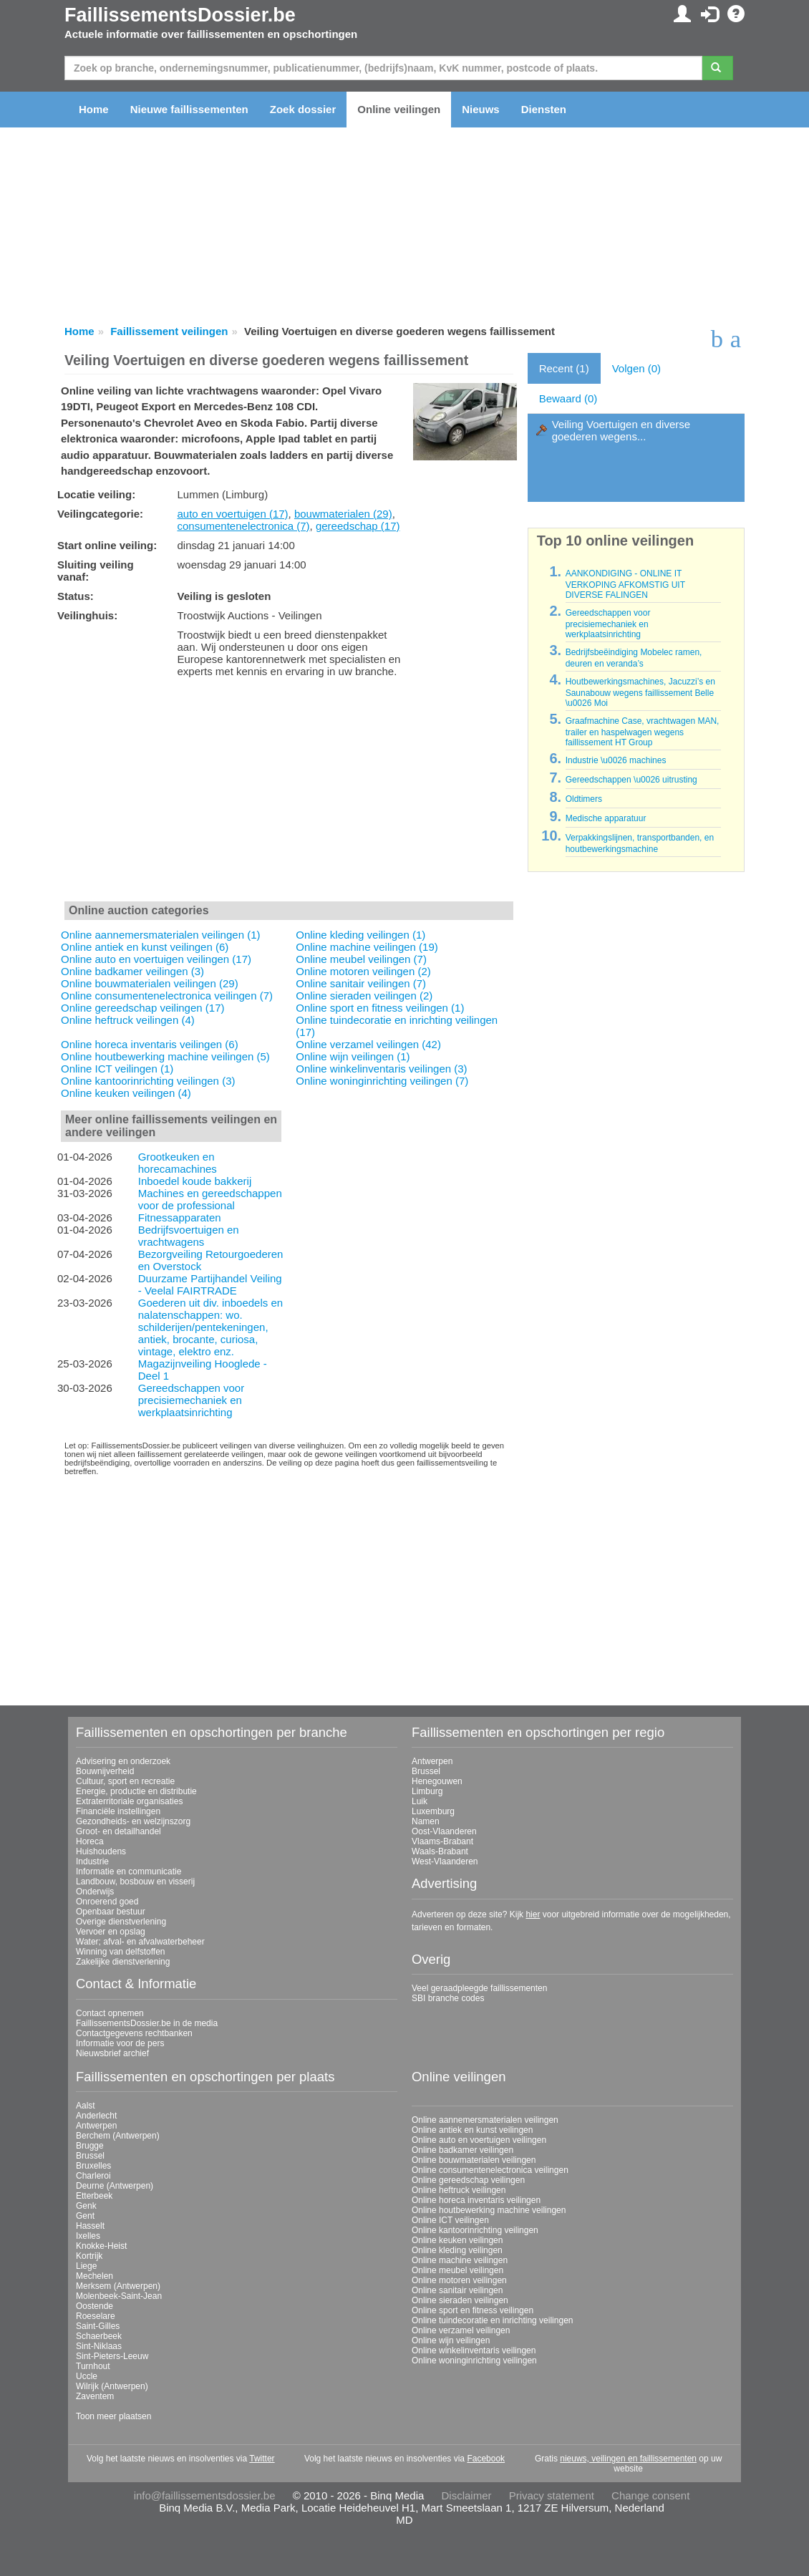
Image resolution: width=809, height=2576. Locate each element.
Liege (86, 2266)
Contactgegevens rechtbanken (134, 2033)
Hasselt (90, 2226)
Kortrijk (89, 2256)
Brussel (426, 1771)
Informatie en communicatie (128, 1871)
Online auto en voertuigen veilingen (479, 2140)
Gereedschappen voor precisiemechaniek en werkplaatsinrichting (191, 1400)
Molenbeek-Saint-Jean (119, 2296)
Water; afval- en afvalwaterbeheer (140, 1942)
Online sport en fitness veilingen (472, 2310)
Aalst (85, 2106)
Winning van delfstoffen (120, 1952)
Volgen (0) (636, 368)
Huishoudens (101, 1851)
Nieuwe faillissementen (189, 109)
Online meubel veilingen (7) (361, 959)
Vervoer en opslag (110, 1932)
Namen (426, 1821)
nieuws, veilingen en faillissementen (628, 2459)
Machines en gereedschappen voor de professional (210, 1199)
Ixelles (88, 2236)
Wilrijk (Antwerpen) (112, 2386)
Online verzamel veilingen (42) (368, 1044)
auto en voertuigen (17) (232, 514)
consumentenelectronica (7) (243, 526)
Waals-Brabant (440, 1851)
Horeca (90, 1841)
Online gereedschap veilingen (468, 2180)
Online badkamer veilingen (462, 2150)
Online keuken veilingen (457, 2240)
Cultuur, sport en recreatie (125, 1781)
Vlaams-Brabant (442, 1841)
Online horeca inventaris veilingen (476, 2200)
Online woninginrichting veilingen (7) (382, 1081)
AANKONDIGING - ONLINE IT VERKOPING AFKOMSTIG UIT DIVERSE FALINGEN (625, 584)
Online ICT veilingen (450, 2220)
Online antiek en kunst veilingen (472, 2130)
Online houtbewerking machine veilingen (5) (165, 1056)
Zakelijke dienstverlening (123, 1962)
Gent (85, 2216)
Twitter (261, 2459)
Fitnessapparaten (179, 1217)
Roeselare (95, 2316)
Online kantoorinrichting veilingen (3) (148, 1081)
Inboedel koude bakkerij (194, 1181)
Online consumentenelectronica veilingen (490, 2170)
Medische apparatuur (606, 818)
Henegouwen (437, 1781)
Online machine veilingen (460, 2260)
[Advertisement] (288, 792)
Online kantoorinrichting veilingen (475, 2230)
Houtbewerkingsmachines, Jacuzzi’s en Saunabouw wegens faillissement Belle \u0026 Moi (640, 692)
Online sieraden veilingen (460, 2300)
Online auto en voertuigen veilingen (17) (156, 959)
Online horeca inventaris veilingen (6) (149, 1044)
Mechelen (94, 2276)
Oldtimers (584, 799)
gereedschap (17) (358, 526)
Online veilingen (398, 109)
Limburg (427, 1791)
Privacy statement (551, 2495)
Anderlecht (96, 2116)
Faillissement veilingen (169, 331)
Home (94, 109)
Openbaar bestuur (110, 1912)
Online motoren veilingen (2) (363, 971)
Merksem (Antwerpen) (118, 2286)
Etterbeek (94, 2196)
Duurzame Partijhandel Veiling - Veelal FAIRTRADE (210, 1284)
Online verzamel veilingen (461, 2330)
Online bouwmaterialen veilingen (474, 2160)
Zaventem (95, 2396)
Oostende (94, 2306)
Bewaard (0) (568, 398)
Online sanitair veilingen (457, 2290)
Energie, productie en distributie (136, 1791)
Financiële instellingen (118, 1811)
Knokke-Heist (101, 2246)
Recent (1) (564, 368)
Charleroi (93, 2176)
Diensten (543, 109)
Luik (419, 1801)
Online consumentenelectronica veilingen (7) (167, 995)
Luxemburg (433, 1811)
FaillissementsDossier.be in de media (147, 2023)
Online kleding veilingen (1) (360, 935)
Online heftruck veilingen (458, 2190)
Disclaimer (467, 2495)
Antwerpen (432, 1761)
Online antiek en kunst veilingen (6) (144, 947)
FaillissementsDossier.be (180, 15)
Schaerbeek (99, 2336)
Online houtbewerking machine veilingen (489, 2210)
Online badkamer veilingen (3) (132, 971)
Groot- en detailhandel (118, 1831)
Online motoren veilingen (459, 2280)
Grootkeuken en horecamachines (177, 1163)
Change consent (650, 2495)
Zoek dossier (303, 109)
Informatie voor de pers (120, 2043)
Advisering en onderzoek (123, 1761)
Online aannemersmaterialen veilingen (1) (160, 935)
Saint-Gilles (98, 2326)
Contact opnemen (110, 2013)
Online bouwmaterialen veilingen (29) (149, 983)
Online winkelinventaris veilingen (474, 2350)
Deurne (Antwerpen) (114, 2186)
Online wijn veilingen (451, 2340)
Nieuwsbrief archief (112, 2053)
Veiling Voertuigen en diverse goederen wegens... (621, 430)
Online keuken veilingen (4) (126, 1093)
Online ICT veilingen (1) (117, 1068)
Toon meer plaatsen (113, 2416)
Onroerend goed (107, 1902)
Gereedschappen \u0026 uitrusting (631, 780)
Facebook (486, 2459)
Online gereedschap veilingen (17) (142, 1008)
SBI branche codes (448, 1998)
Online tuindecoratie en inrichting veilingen (492, 2320)
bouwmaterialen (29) (343, 514)
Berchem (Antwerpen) (118, 2136)
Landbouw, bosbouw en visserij (135, 1882)
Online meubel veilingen (457, 2270)
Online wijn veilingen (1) (353, 1056)
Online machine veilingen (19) (366, 947)
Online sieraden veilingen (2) (364, 995)
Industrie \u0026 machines (616, 760)
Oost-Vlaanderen (444, 1831)
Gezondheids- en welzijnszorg (133, 1821)
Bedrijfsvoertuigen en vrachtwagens (188, 1236)
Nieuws (481, 109)
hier (532, 1914)
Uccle (86, 2376)
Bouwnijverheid (105, 1771)
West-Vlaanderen (445, 1861)
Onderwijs (95, 1892)
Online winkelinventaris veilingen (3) (381, 1068)
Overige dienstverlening (121, 1922)
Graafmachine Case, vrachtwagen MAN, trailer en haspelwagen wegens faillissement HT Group (643, 731)
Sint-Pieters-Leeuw (112, 2356)
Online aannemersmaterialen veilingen (485, 2120)
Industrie (92, 1861)
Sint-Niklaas (99, 2346)
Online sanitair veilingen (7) (361, 983)
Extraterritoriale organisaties (129, 1801)
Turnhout (93, 2366)
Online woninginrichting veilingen (474, 2360)
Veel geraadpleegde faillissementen (479, 1988)
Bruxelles (93, 2166)
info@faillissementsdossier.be (205, 2495)
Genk (86, 2206)
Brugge (90, 2146)
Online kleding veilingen (457, 2250)
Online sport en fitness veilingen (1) (380, 1008)
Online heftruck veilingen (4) (128, 1020)
